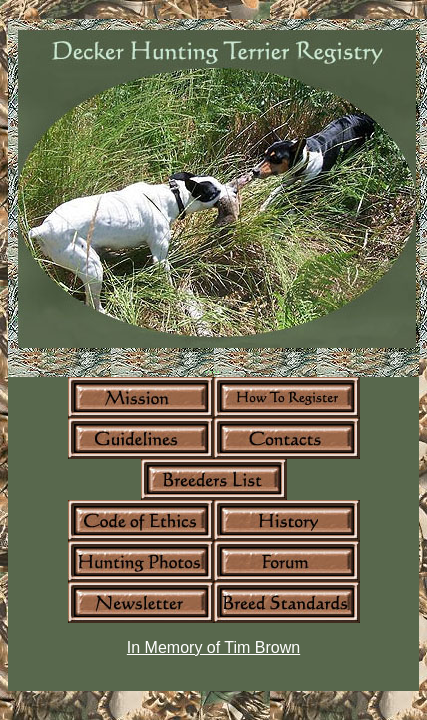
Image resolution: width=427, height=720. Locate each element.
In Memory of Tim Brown (213, 647)
